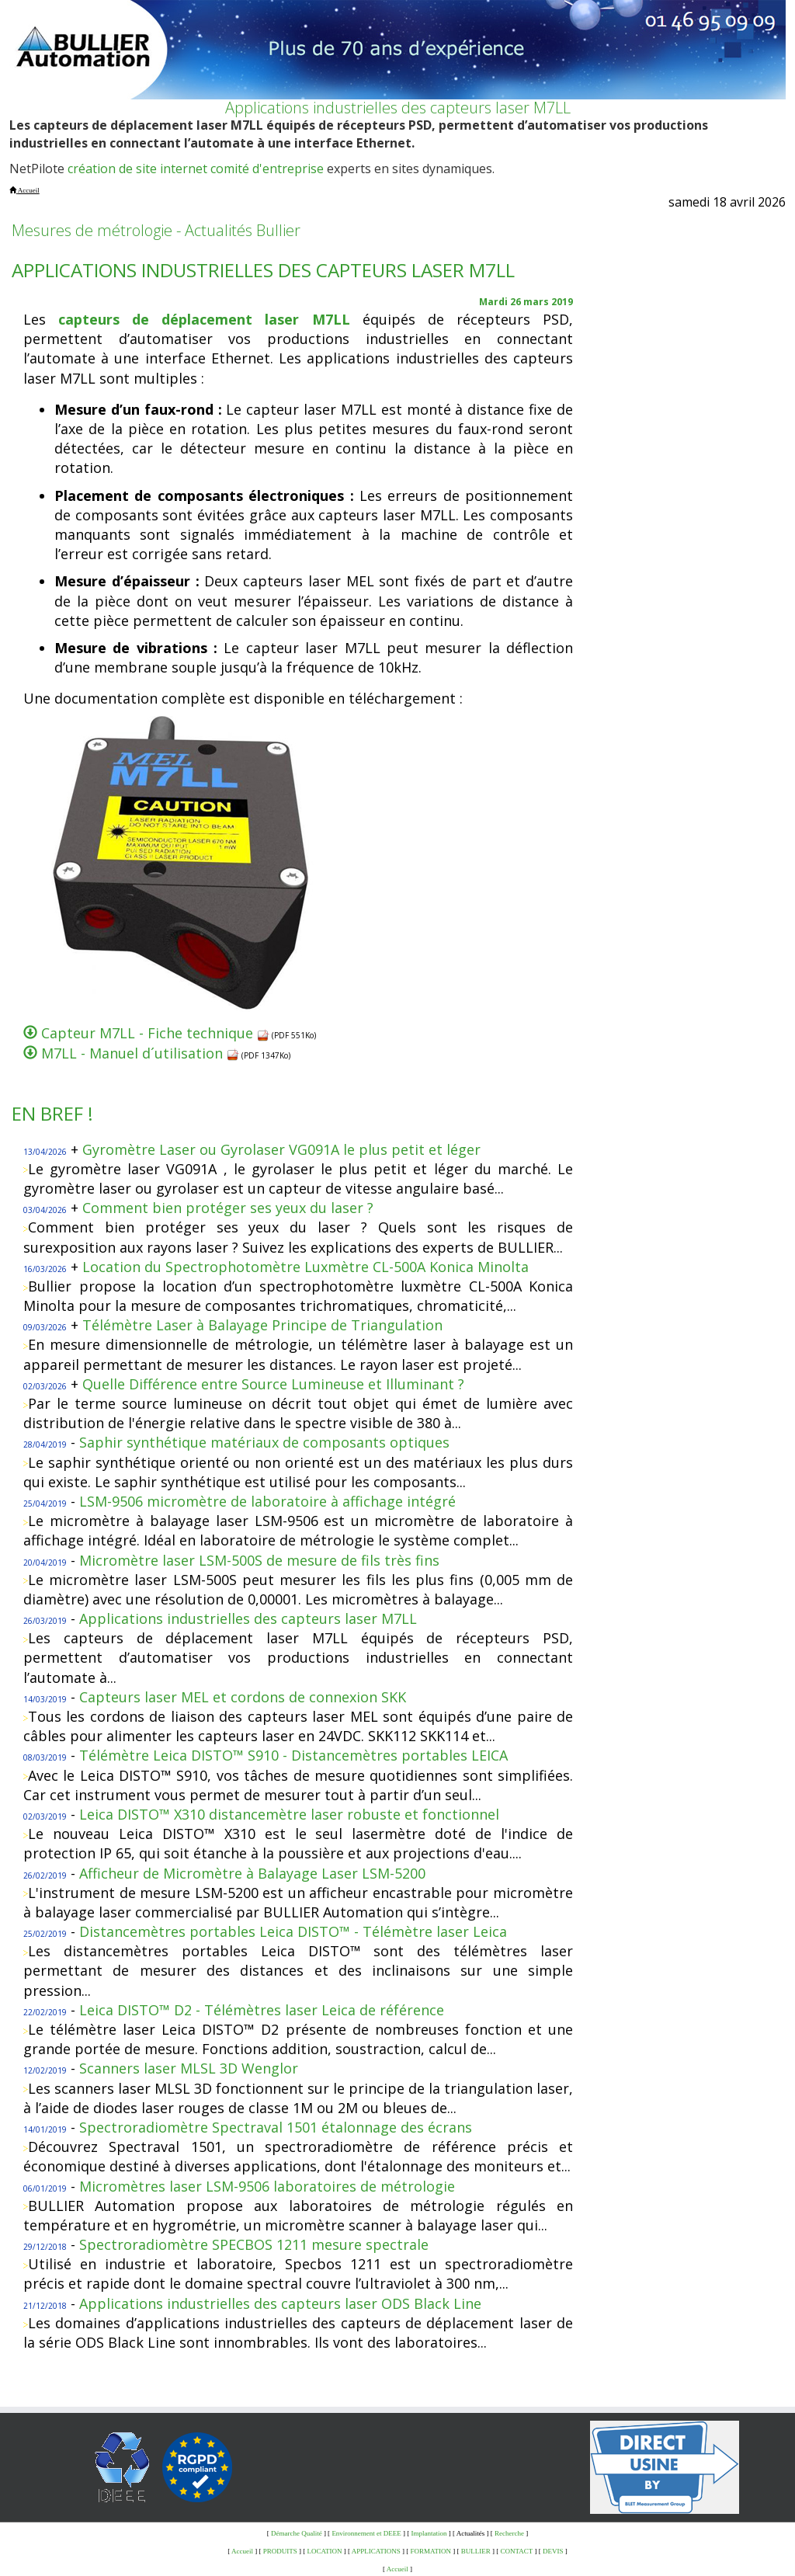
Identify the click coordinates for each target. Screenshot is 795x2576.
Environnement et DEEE (366, 2533)
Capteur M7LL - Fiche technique (155, 1033)
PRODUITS (280, 2551)
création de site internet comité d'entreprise (196, 168)
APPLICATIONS (376, 2551)
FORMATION (431, 2551)
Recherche (509, 2533)
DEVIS (553, 2551)
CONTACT (517, 2551)
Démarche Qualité (296, 2533)
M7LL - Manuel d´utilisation (140, 1053)
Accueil (242, 2551)
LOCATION (324, 2551)
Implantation (429, 2533)
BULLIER (476, 2551)
